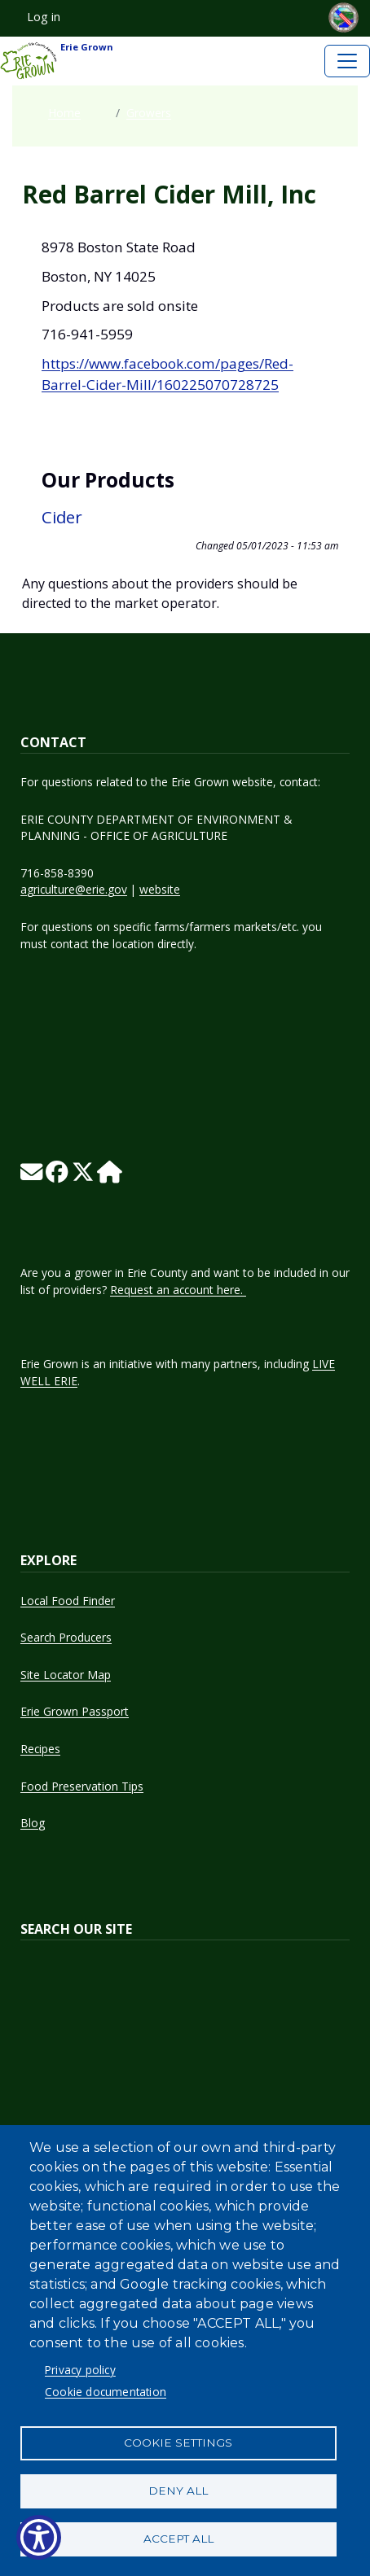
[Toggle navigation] (347, 61)
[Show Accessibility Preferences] (38, 2537)
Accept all (178, 2538)
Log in (43, 16)
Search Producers (66, 1637)
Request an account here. (178, 1289)
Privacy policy (80, 2369)
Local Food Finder (67, 1600)
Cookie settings (178, 2442)
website (159, 889)
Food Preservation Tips (81, 1786)
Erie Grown (56, 61)
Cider (62, 516)
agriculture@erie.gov (73, 889)
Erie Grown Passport (74, 1711)
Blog (32, 1822)
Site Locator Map (65, 1674)
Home (64, 112)
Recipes (40, 1748)
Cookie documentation (105, 2391)
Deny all (178, 2490)
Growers (148, 112)
